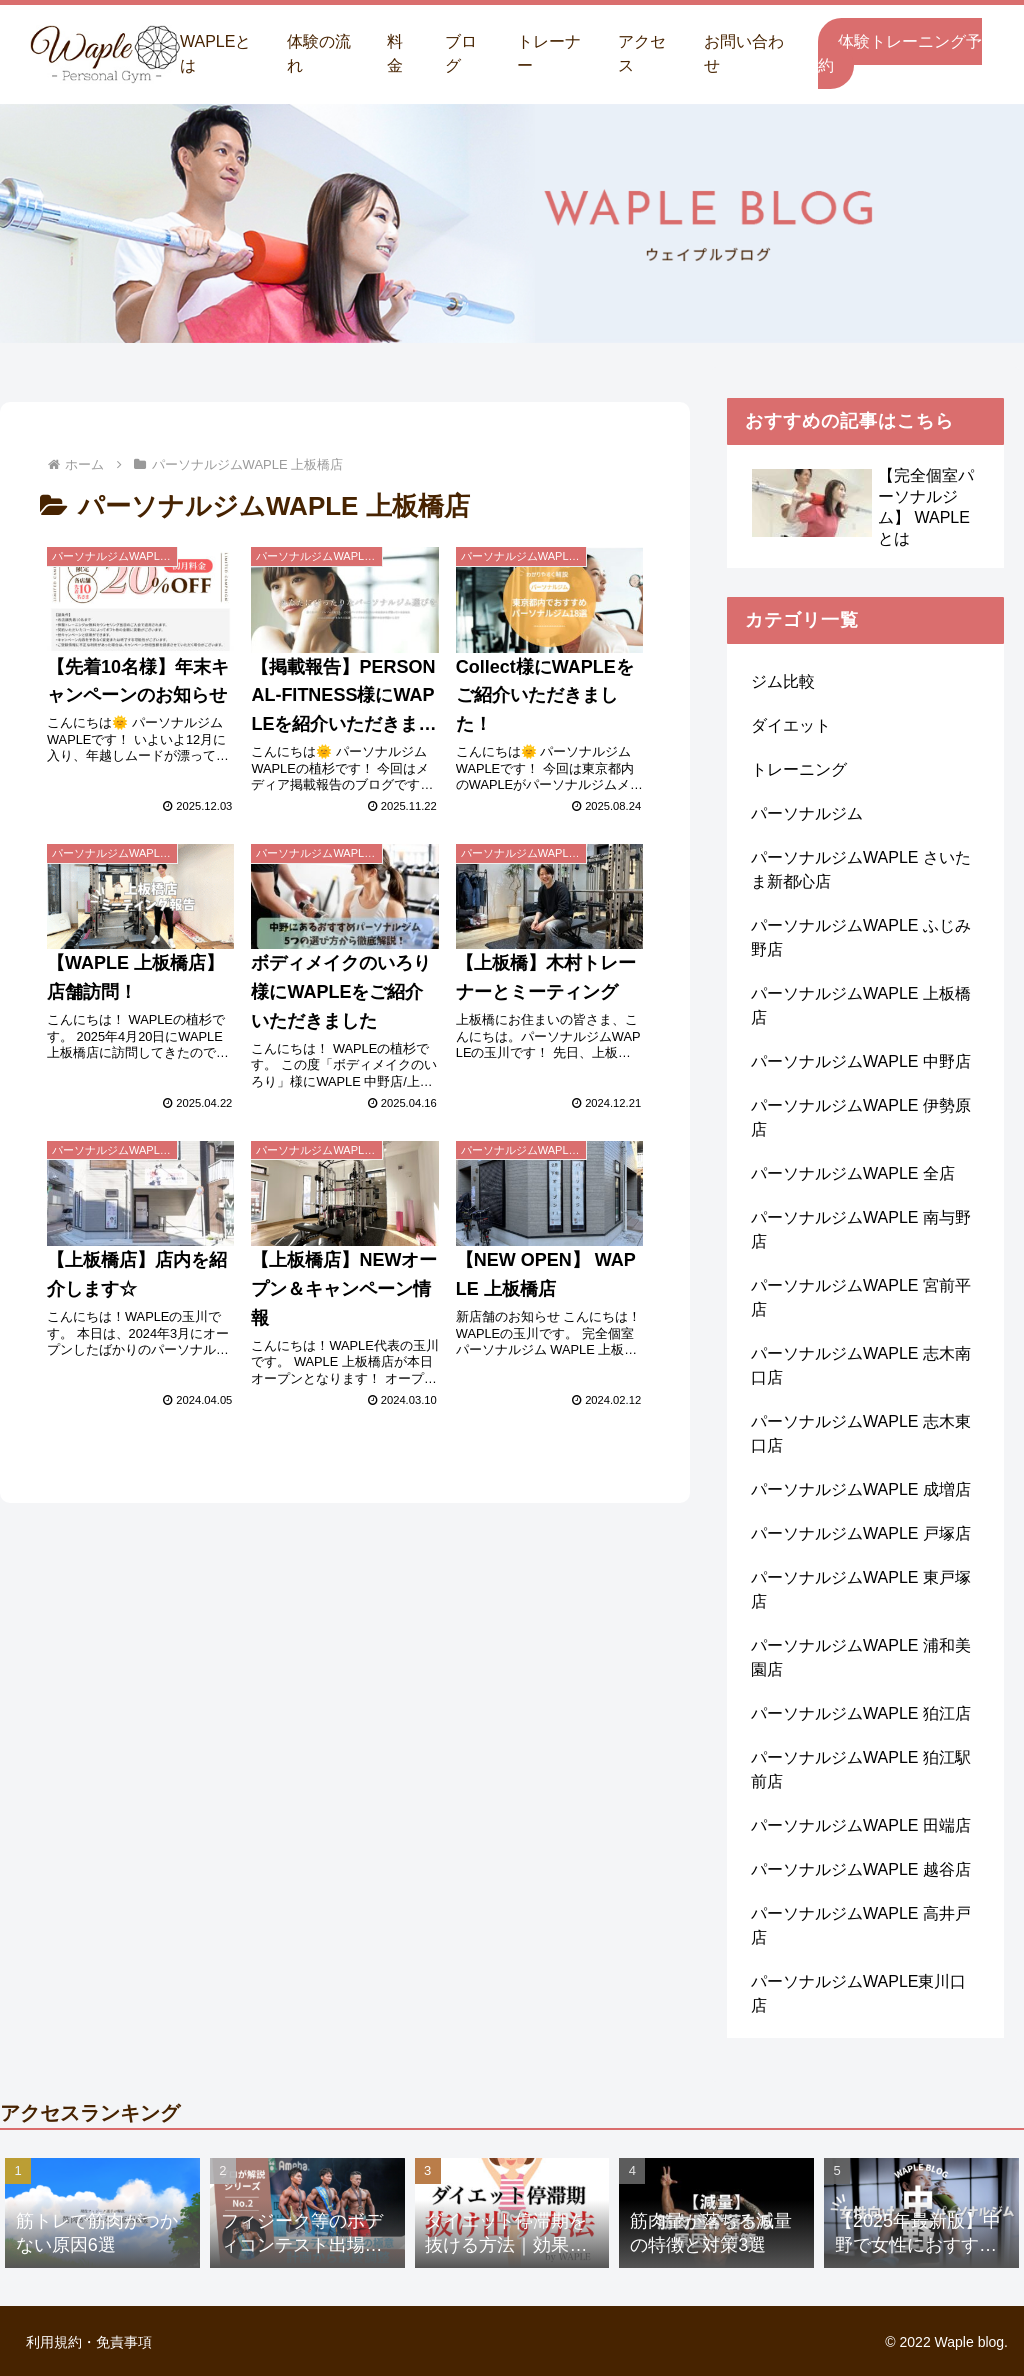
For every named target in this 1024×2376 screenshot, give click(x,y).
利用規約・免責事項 (89, 2342)
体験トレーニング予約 (900, 53)
